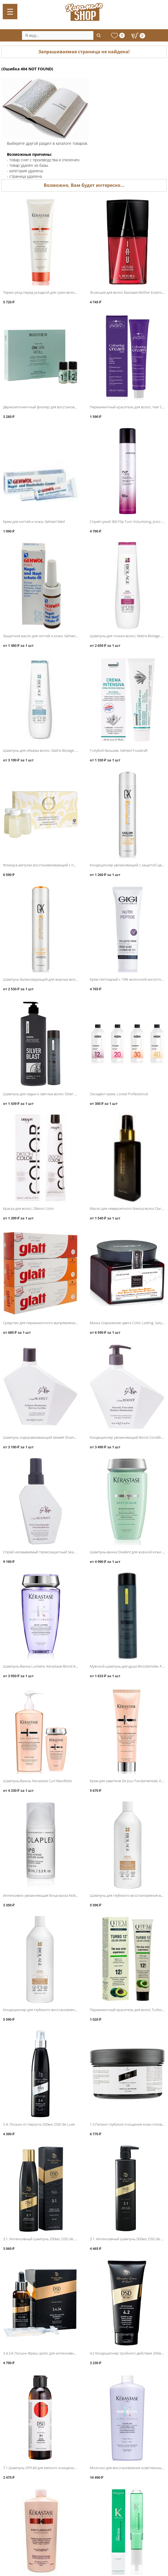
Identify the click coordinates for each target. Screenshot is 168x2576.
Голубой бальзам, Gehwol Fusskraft (119, 750)
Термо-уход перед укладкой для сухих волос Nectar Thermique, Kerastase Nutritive (70, 292)
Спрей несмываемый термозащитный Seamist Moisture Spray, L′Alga (59, 1551)
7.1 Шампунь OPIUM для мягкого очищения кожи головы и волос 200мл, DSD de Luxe (74, 2467)
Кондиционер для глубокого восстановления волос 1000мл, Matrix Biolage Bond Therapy (76, 2009)
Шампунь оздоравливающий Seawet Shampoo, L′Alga (47, 1437)
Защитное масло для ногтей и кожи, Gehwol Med (43, 635)
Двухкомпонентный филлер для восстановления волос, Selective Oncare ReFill (68, 406)
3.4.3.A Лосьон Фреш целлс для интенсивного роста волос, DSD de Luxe (63, 2353)
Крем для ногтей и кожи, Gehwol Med (34, 521)
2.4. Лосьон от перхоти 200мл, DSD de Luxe (39, 2124)
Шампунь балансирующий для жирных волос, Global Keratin (53, 979)
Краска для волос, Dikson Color (28, 1208)
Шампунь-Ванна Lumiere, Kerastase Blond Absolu (44, 1666)
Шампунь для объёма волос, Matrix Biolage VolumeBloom (50, 750)
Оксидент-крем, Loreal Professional (119, 1093)
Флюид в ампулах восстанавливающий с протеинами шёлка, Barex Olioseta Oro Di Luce (75, 865)
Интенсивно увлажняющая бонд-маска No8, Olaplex (46, 1895)
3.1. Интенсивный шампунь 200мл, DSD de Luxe (42, 2238)
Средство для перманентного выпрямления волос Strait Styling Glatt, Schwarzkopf (71, 1322)
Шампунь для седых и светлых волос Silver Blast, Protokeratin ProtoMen (62, 1093)
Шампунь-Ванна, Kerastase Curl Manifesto (37, 1780)
